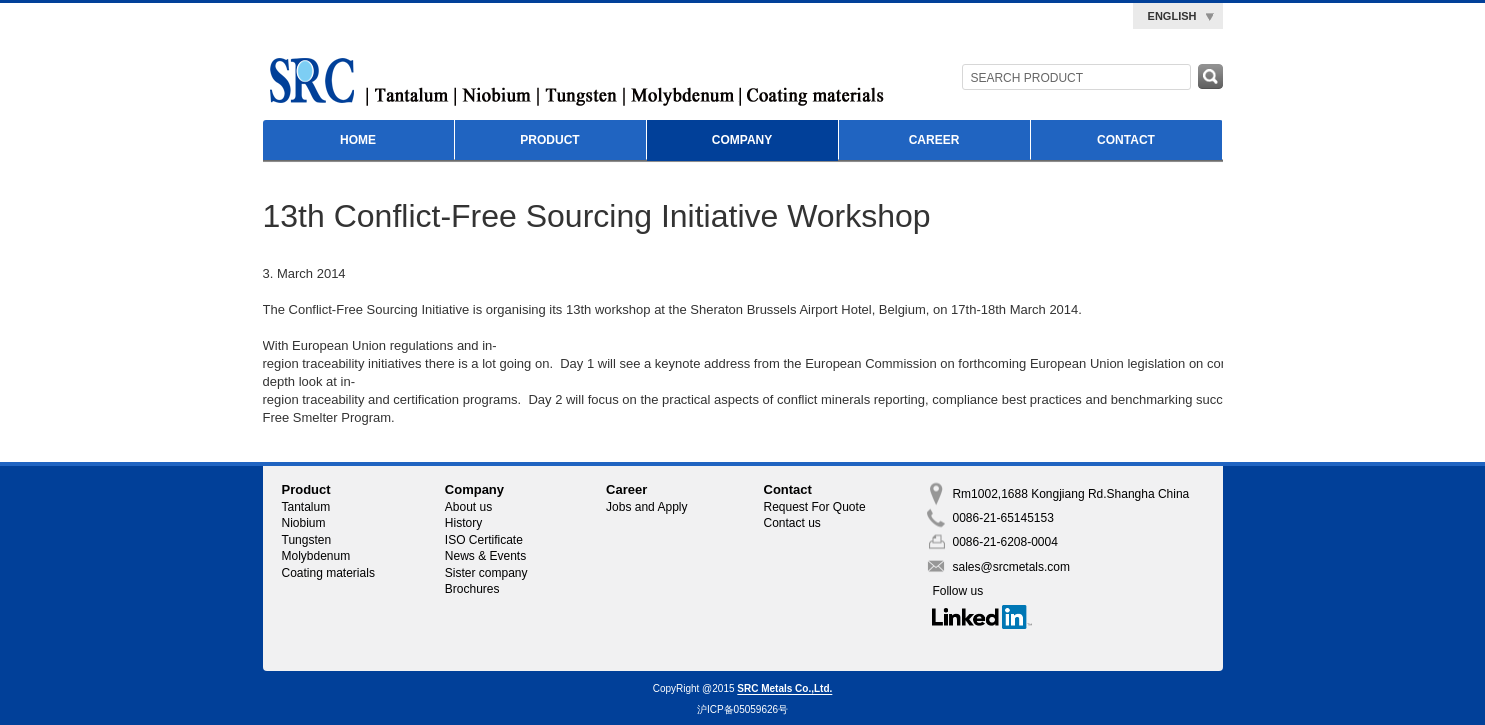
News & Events (485, 556)
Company (742, 140)
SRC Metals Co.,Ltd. (784, 689)
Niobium (304, 523)
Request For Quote (815, 507)
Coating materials (328, 573)
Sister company (486, 573)
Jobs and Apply (646, 507)
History (463, 523)
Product (549, 140)
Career (934, 140)
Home (358, 140)
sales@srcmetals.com (1011, 567)
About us (468, 507)
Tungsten (307, 540)
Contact (1126, 140)
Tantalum (306, 507)
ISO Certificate (484, 540)
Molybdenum (316, 556)
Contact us (792, 523)
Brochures (472, 589)
